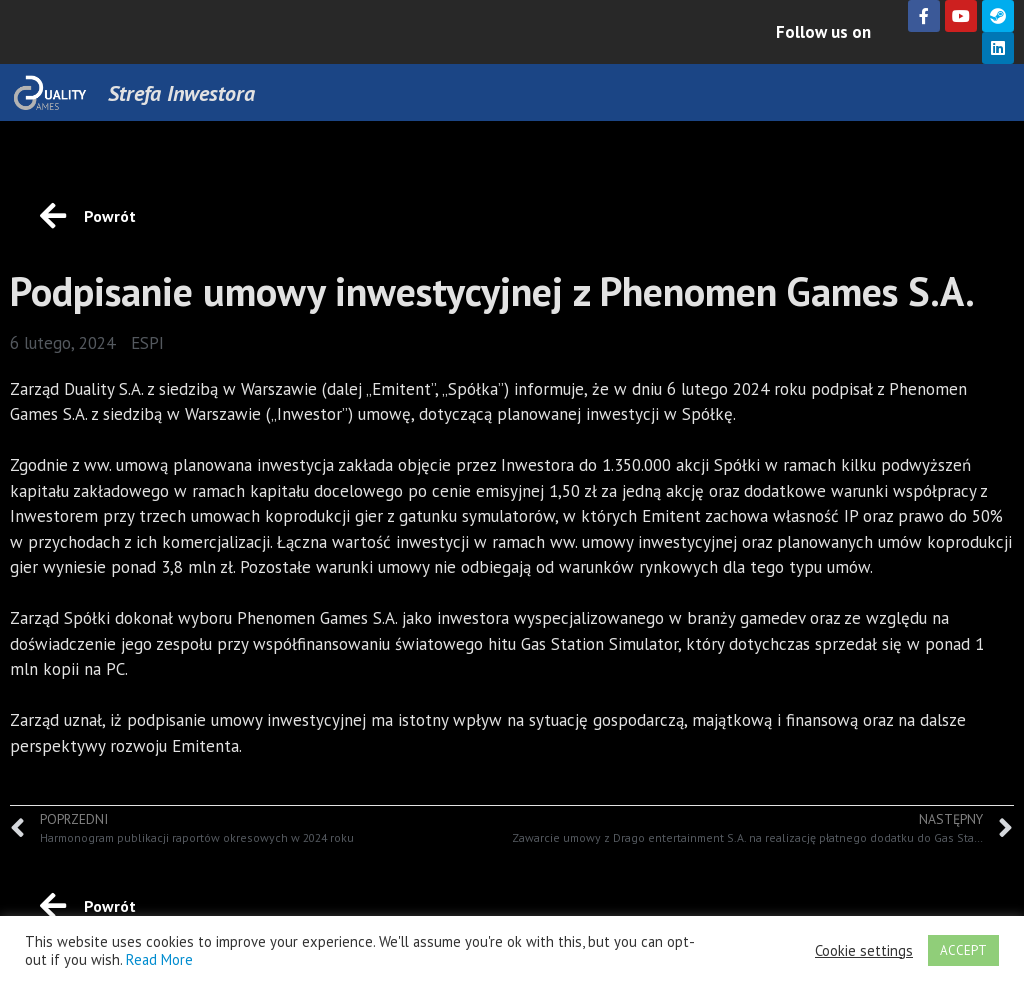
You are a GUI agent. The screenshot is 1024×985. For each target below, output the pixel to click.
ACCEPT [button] (963, 950)
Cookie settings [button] (864, 951)
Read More (159, 959)
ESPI (147, 343)
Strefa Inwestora (181, 93)
